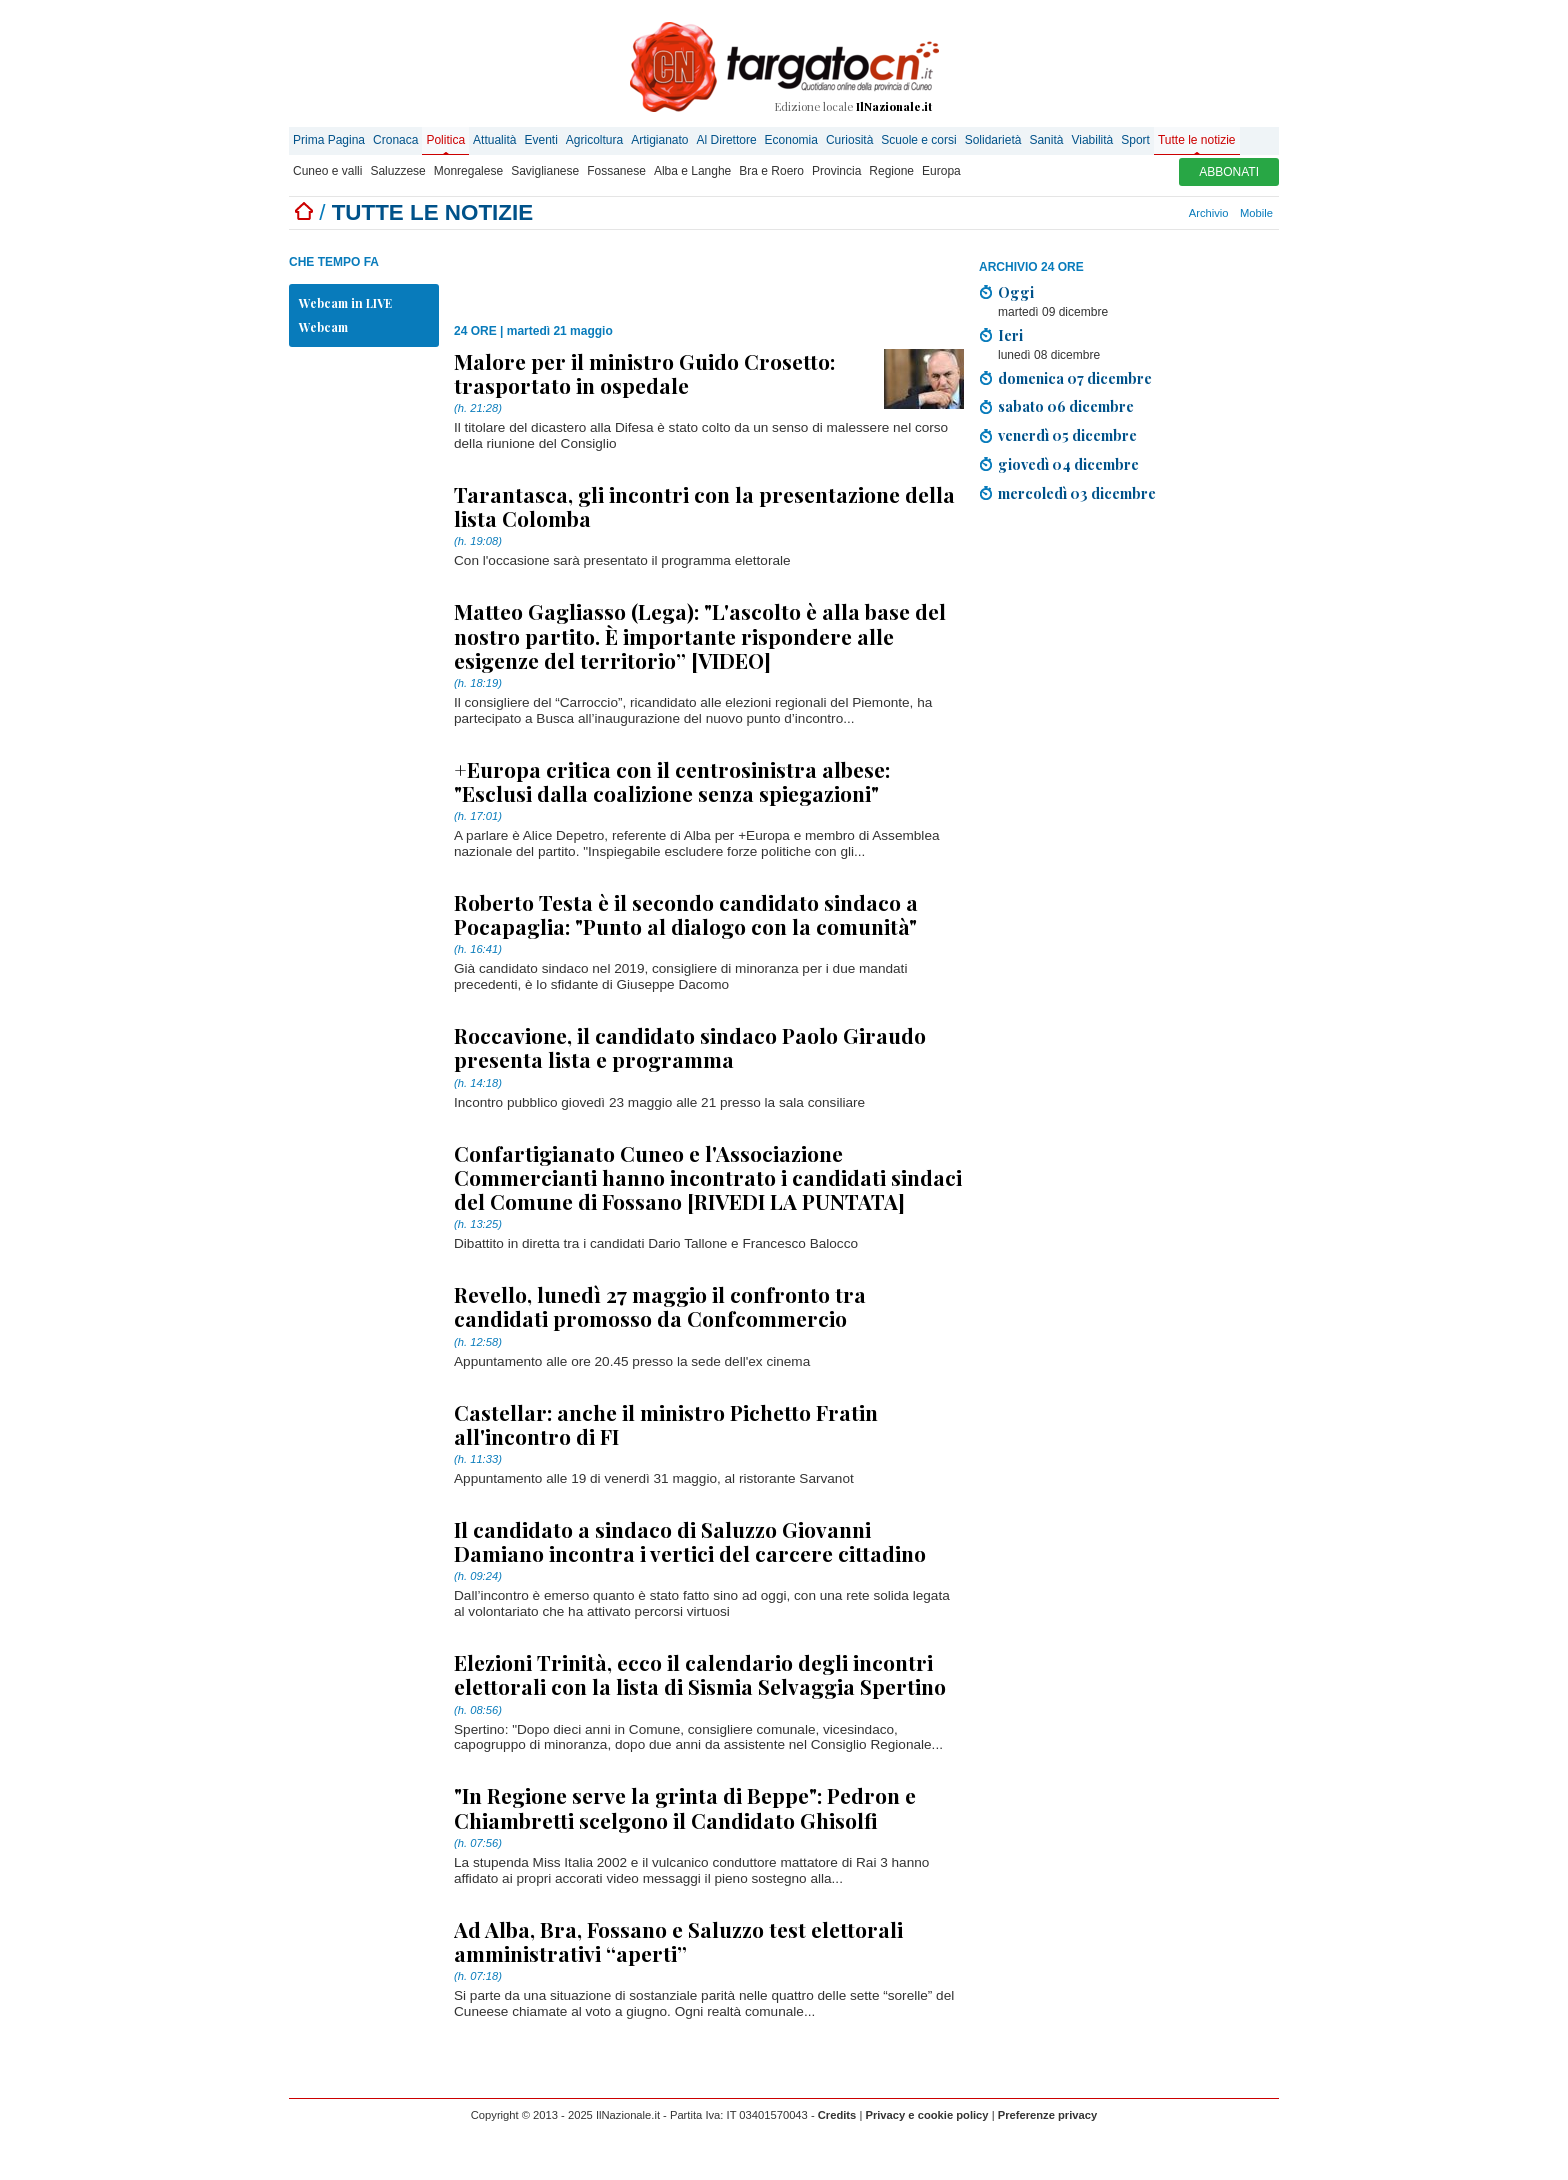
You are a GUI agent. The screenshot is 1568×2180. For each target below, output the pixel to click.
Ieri (1010, 335)
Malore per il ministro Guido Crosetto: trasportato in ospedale (644, 373)
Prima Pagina (329, 140)
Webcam (323, 327)
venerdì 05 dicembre (1067, 435)
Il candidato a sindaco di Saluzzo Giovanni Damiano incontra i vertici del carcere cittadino (690, 1541)
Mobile (1256, 213)
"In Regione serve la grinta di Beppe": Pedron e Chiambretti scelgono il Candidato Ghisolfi (685, 1807)
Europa (941, 171)
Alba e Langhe (692, 171)
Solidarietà (993, 140)
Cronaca (395, 140)
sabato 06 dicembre (1066, 406)
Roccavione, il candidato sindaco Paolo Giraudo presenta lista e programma (690, 1047)
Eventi (540, 140)
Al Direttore (727, 140)
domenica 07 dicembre (1075, 378)
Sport (1135, 140)
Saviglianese (545, 171)
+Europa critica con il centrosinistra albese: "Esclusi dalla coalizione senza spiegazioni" (672, 781)
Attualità (494, 140)
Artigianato (659, 140)
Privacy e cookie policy (926, 2115)
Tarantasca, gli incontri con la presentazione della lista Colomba (704, 506)
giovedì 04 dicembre (1068, 464)
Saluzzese (397, 171)
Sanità (1046, 140)
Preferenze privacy (1048, 2115)
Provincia (836, 171)
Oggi (1016, 292)
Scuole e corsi (918, 140)
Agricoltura (594, 140)
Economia (791, 140)
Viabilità (1092, 140)
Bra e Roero (771, 171)
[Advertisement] (688, 270)
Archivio (1209, 213)
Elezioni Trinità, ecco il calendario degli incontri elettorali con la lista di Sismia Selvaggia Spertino (700, 1674)
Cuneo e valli (327, 171)
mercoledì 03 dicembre (1077, 493)
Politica (445, 140)
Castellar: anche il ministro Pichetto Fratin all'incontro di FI (666, 1424)
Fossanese (616, 171)
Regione (891, 171)
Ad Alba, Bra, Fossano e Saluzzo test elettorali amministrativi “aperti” (678, 1941)
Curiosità (849, 140)
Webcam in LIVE (345, 303)
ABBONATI (1229, 172)
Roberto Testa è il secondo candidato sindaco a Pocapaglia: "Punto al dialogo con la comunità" (686, 914)
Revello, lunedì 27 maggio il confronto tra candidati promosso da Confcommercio (660, 1306)
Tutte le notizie (1197, 140)
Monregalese (468, 171)
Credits (837, 2115)
